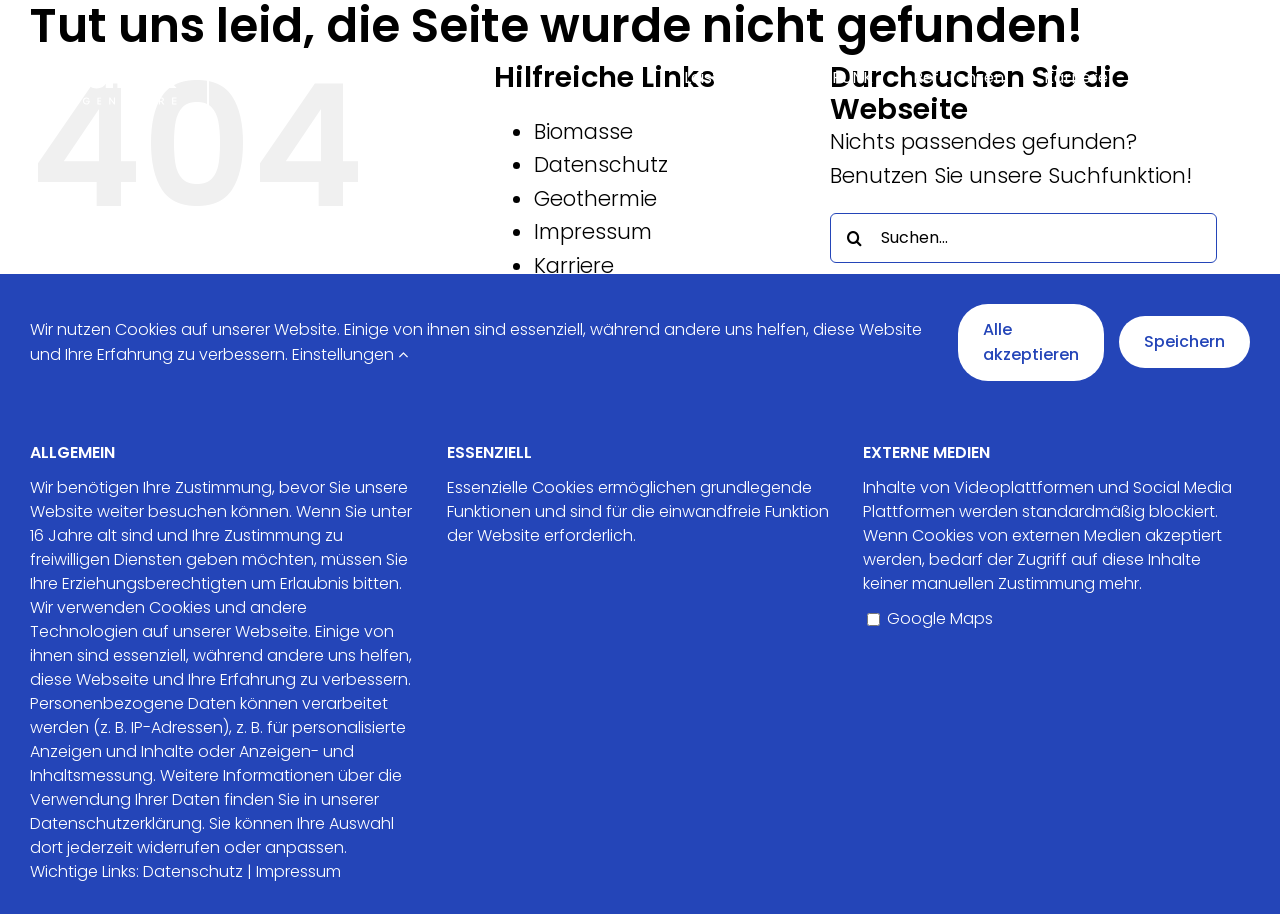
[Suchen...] (1023, 238)
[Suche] (855, 238)
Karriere (574, 265)
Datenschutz (601, 164)
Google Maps (930, 618)
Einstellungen (350, 354)
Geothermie (595, 198)
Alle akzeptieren (1031, 342)
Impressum (593, 231)
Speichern (1184, 341)
